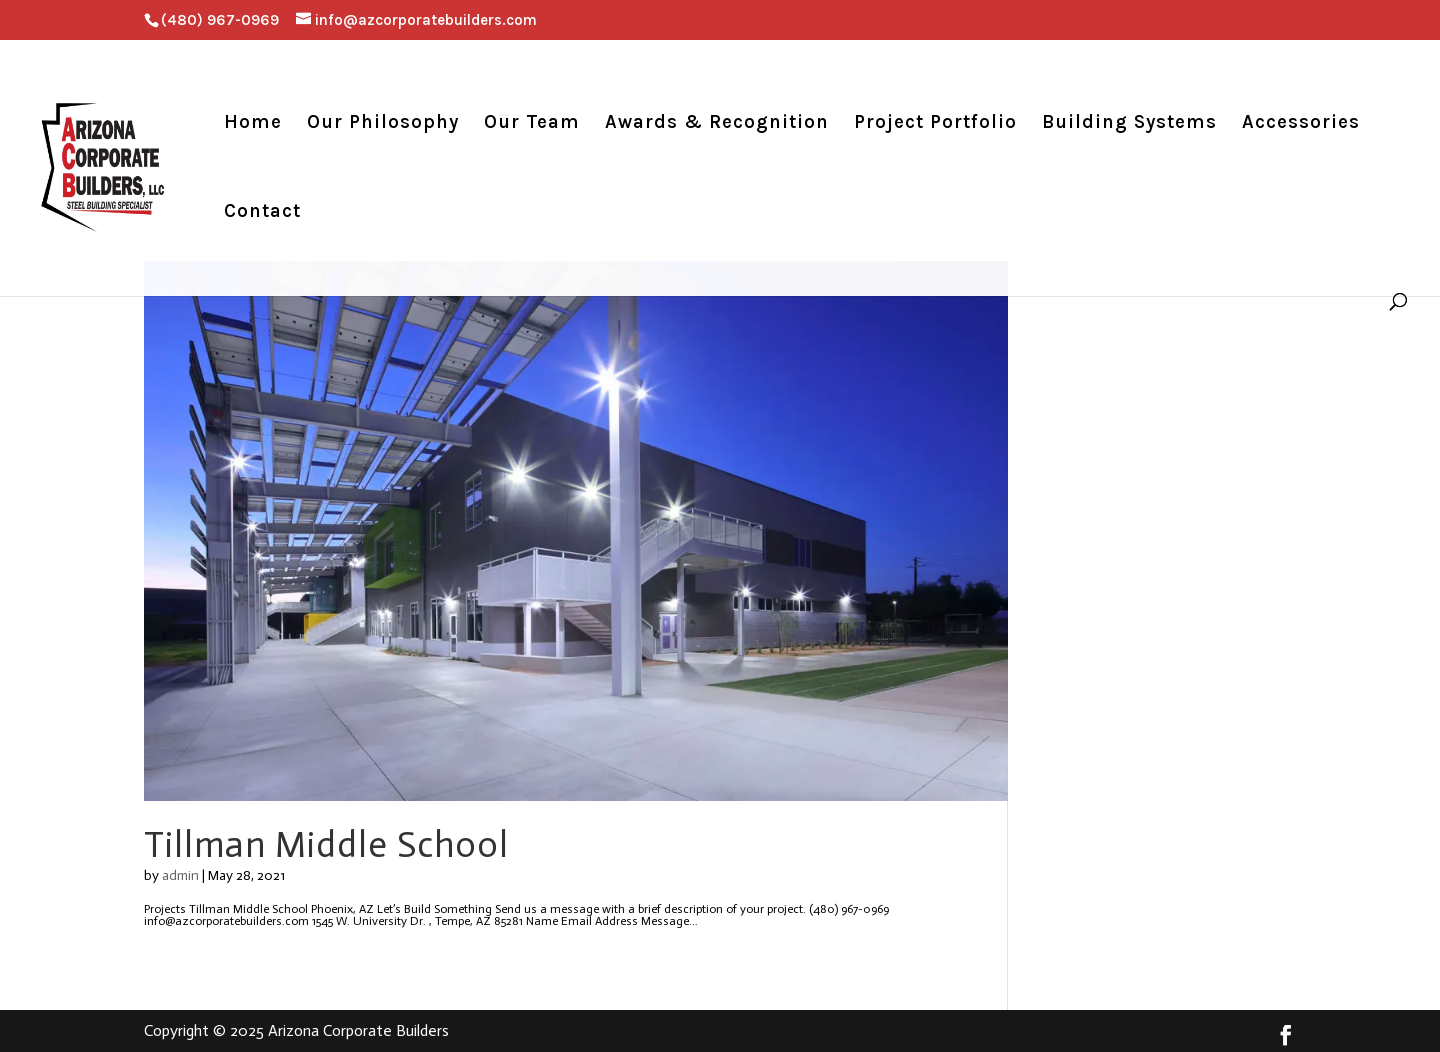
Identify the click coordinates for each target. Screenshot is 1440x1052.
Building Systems (1129, 124)
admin (180, 875)
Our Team (532, 124)
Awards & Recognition (717, 124)
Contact (262, 213)
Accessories (1301, 124)
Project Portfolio (935, 124)
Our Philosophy (383, 124)
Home (253, 124)
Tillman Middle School (326, 844)
